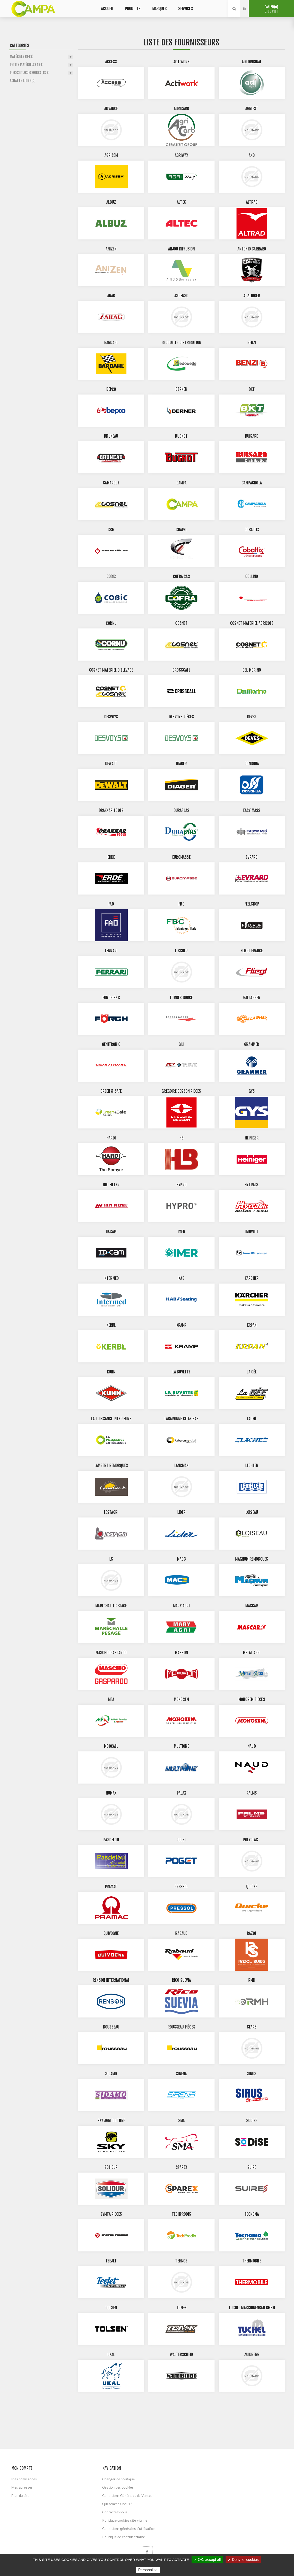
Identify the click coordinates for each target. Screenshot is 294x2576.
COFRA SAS (181, 576)
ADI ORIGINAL (252, 61)
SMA (181, 2120)
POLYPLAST (251, 1839)
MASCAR (251, 1605)
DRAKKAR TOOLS (111, 810)
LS (111, 1559)
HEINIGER (252, 1138)
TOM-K (181, 2307)
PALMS (252, 1793)
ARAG (111, 295)
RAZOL (252, 1933)
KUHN (111, 1372)
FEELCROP (251, 904)
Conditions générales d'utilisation (128, 2528)
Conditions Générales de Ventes (127, 2495)
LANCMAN (181, 1465)
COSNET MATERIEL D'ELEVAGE (111, 670)
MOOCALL (111, 1746)
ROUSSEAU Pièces (181, 2027)
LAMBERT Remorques (111, 1465)
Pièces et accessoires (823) (29, 72)
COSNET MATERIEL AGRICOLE (251, 623)
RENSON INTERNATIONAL (111, 1980)
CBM (111, 529)
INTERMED (111, 1278)
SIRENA (181, 2073)
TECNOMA (251, 2214)
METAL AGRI (252, 1652)
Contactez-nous (114, 2512)
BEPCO (111, 389)
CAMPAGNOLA (252, 483)
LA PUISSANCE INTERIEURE (111, 1418)
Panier (271, 9)
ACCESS (111, 61)
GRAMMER (251, 1044)
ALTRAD (251, 202)
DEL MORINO (252, 670)
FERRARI (111, 950)
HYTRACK (252, 1184)
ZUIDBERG (252, 2354)
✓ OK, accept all (207, 2560)
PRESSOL (181, 1886)
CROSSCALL (181, 670)
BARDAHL (111, 342)
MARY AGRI (181, 1605)
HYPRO (181, 1184)
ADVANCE (111, 108)
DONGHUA (251, 763)
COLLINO (251, 576)
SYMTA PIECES (111, 2214)
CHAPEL (181, 529)
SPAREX (181, 2167)
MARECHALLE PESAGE (111, 1605)
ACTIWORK (181, 61)
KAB (181, 1278)
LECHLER (251, 1465)
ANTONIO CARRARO (251, 249)
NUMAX (111, 1793)
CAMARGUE (111, 483)
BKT (252, 389)
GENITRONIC (111, 1044)
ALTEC (181, 202)
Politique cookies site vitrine (124, 2520)
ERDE (111, 857)
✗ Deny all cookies (243, 2560)
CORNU (111, 623)
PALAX (181, 1793)
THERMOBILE (251, 2261)
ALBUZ (111, 202)
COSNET (181, 623)
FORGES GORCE (181, 997)
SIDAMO (111, 2073)
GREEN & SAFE (111, 1091)
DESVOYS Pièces (181, 716)
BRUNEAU (111, 436)
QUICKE (251, 1886)
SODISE (251, 2120)
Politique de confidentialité (123, 2537)
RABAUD (181, 1933)
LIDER (181, 1512)
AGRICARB (181, 108)
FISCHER (181, 950)
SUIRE (251, 2167)
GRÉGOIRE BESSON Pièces (181, 1091)
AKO (252, 155)
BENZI (251, 342)
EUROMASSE (181, 857)
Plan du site (20, 2495)
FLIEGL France (252, 950)
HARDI (111, 1138)
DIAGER (181, 763)
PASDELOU (111, 1839)
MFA (111, 1699)
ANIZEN (111, 249)
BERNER (181, 389)
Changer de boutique (118, 2479)
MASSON (181, 1652)
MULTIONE (181, 1746)
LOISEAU (252, 1512)
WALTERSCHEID (181, 2354)
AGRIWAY (181, 155)
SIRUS (252, 2073)
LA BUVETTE (181, 1372)
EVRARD (251, 857)
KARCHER (252, 1278)
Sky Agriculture (111, 2120)
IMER (181, 1231)
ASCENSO (181, 295)
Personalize (148, 2570)
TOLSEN (111, 2307)
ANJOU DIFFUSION (181, 249)
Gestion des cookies (118, 2487)
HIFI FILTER (111, 1184)
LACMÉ (252, 1418)
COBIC (111, 576)
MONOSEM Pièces (251, 1699)
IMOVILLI (251, 1231)
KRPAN (252, 1325)
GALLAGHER (251, 997)
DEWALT (111, 763)
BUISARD (251, 436)
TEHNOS (181, 2261)
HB (181, 1138)
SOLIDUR (111, 2167)
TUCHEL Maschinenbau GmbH (252, 2307)
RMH (251, 1980)
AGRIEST (251, 108)
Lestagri (111, 1512)
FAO (111, 904)
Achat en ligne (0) (23, 80)
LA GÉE (252, 1372)
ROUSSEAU (111, 2027)
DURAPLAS (181, 810)
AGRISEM (111, 155)
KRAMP (181, 1325)
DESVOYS (111, 716)
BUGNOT (181, 436)
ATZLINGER (251, 295)
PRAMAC (111, 1886)
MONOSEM (181, 1699)
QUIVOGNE (111, 1933)
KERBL (111, 1325)
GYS (252, 1091)
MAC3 (181, 1559)
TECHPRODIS (181, 2214)
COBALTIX (251, 529)
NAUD (252, 1746)
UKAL (111, 2354)
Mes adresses (22, 2487)
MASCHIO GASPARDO (111, 1652)
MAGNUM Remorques (251, 1559)
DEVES (252, 716)
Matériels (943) (21, 56)
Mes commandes (24, 2479)
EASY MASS (251, 810)
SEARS (252, 2027)
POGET (182, 1839)
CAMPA (181, 483)
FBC (181, 904)
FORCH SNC (111, 997)
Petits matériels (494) (26, 64)
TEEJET (111, 2261)
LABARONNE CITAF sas (181, 1418)
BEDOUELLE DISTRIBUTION (181, 342)
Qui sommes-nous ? (117, 2504)
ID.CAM (111, 1231)
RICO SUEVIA (181, 1980)
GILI (181, 1044)
